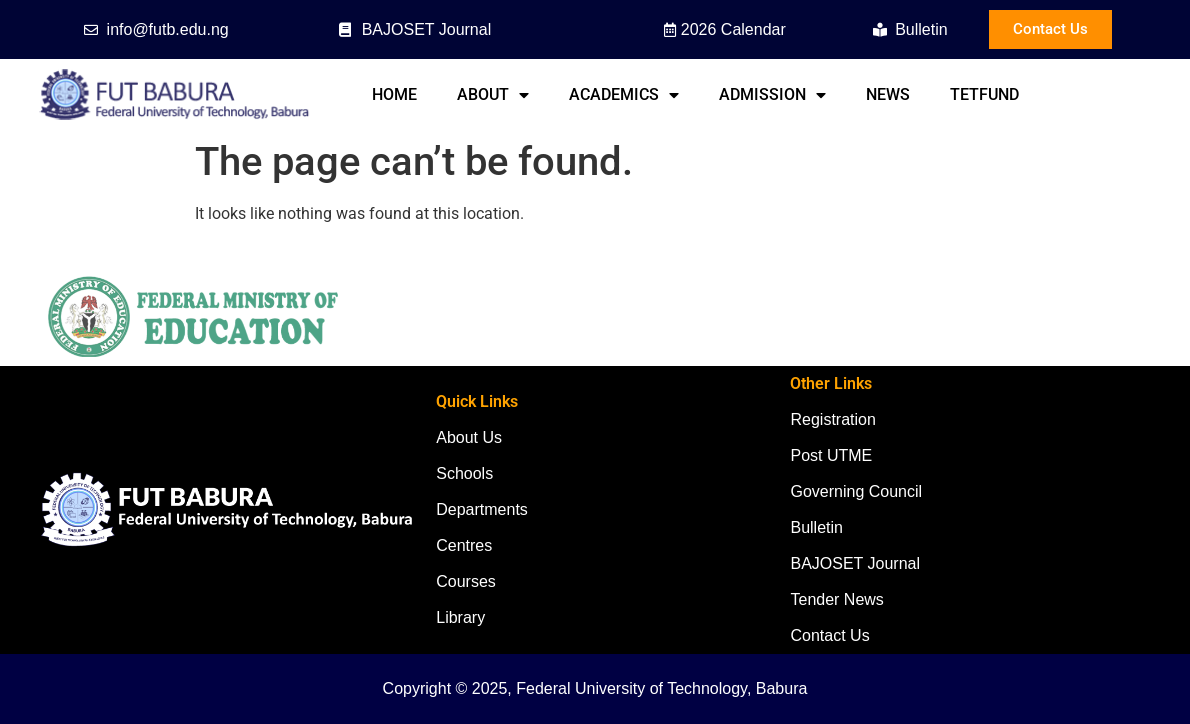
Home (394, 94)
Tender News (836, 599)
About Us (469, 437)
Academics (624, 95)
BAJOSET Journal (855, 563)
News (888, 94)
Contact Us (829, 635)
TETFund (984, 94)
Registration (832, 419)
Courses (466, 581)
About (493, 95)
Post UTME (831, 455)
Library (460, 617)
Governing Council (856, 491)
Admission (772, 95)
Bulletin (816, 527)
